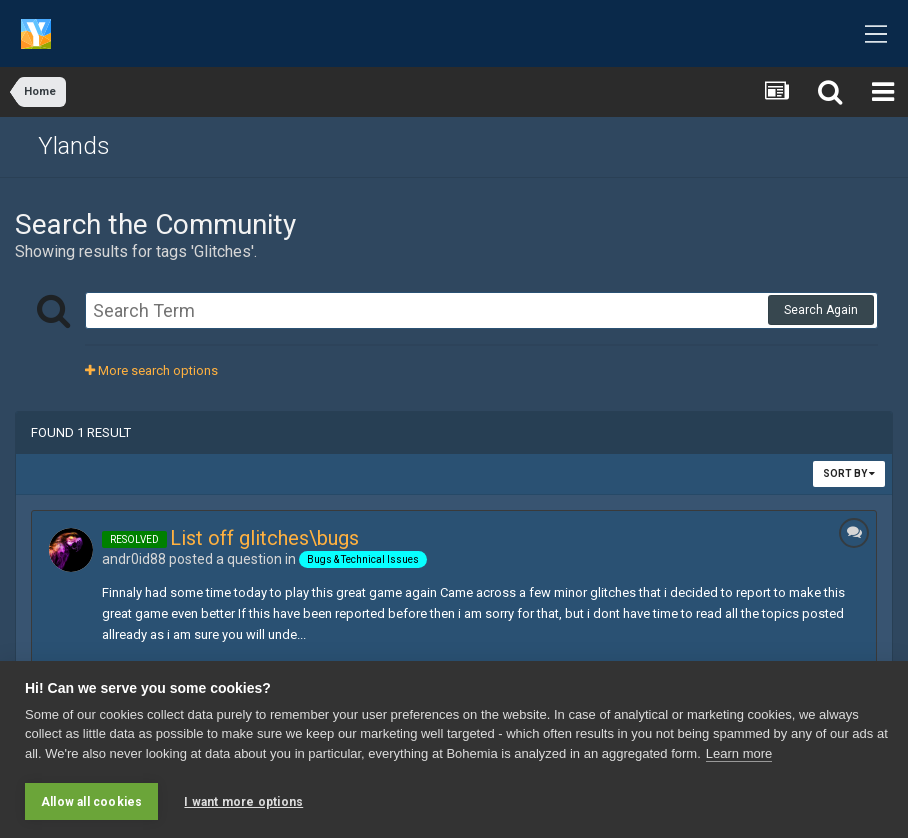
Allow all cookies (91, 802)
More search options (151, 370)
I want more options (243, 802)
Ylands (74, 146)
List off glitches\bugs (264, 538)
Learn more (739, 753)
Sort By (849, 473)
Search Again (821, 310)
